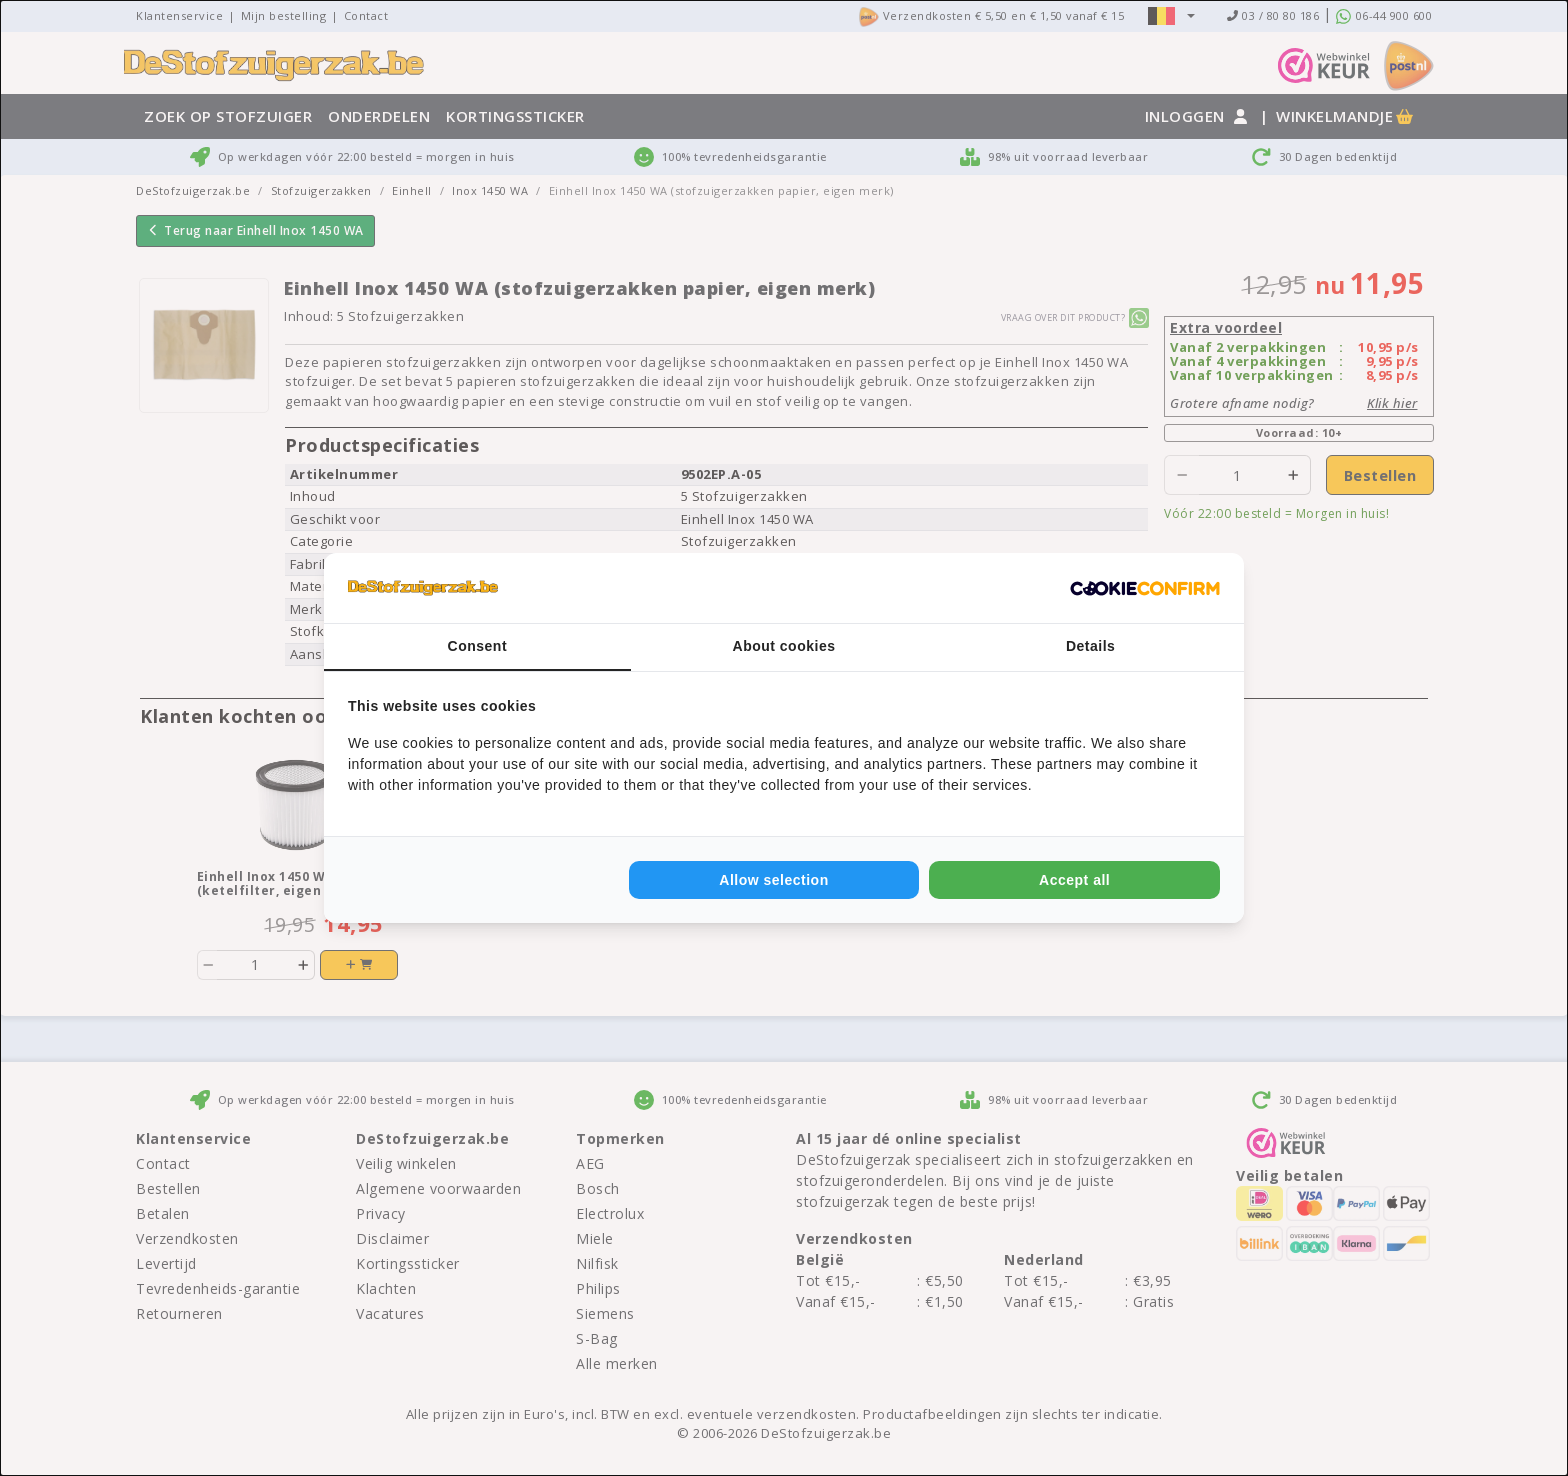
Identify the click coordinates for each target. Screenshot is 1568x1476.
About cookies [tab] (784, 646)
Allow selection (773, 880)
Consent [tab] (478, 646)
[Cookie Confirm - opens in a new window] (1145, 588)
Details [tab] (1090, 646)
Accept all (1074, 880)
